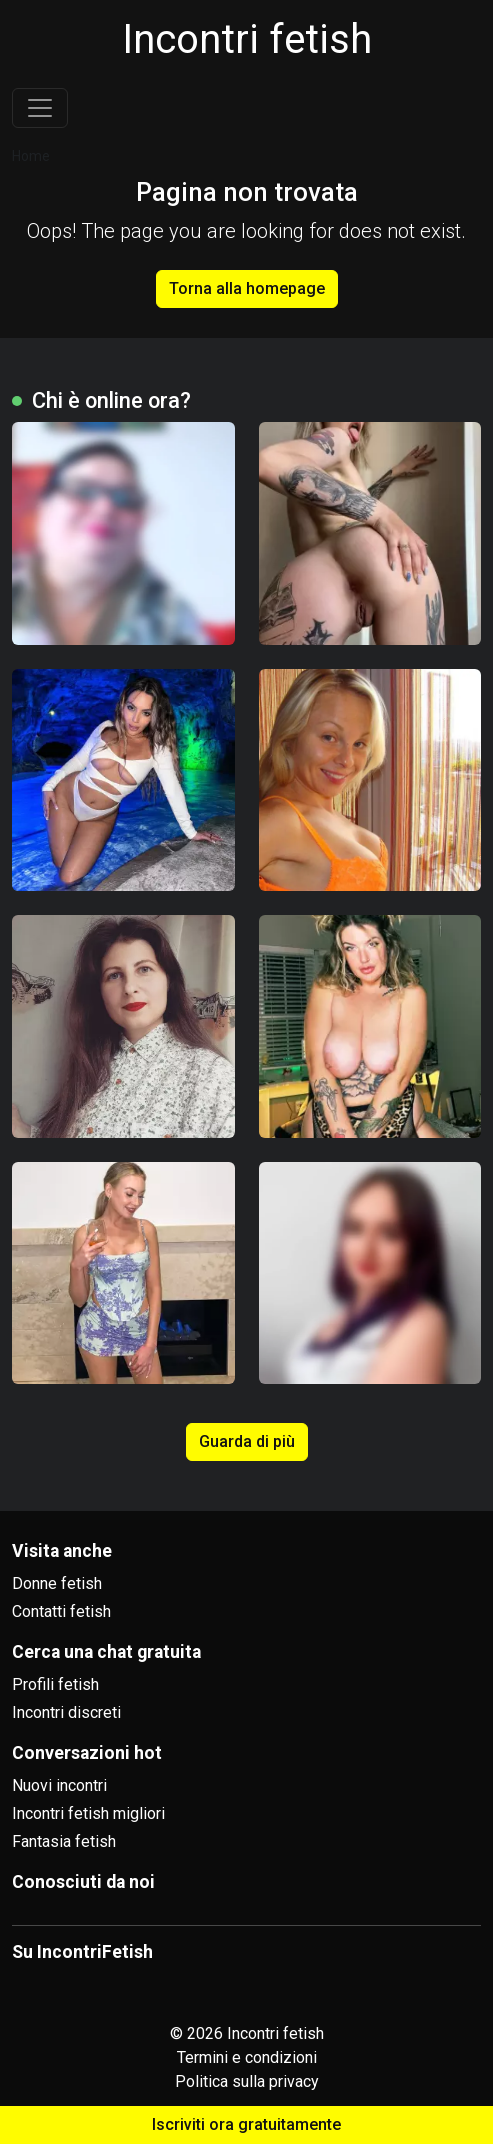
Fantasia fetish (64, 1841)
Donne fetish (57, 1583)
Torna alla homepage (247, 288)
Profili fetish (55, 1684)
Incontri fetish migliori (88, 1813)
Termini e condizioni (247, 2057)
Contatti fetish (61, 1611)
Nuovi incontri (59, 1785)
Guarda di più (247, 1441)
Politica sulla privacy (247, 2081)
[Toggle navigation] (40, 108)
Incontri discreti (66, 1712)
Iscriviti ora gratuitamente (246, 2124)
